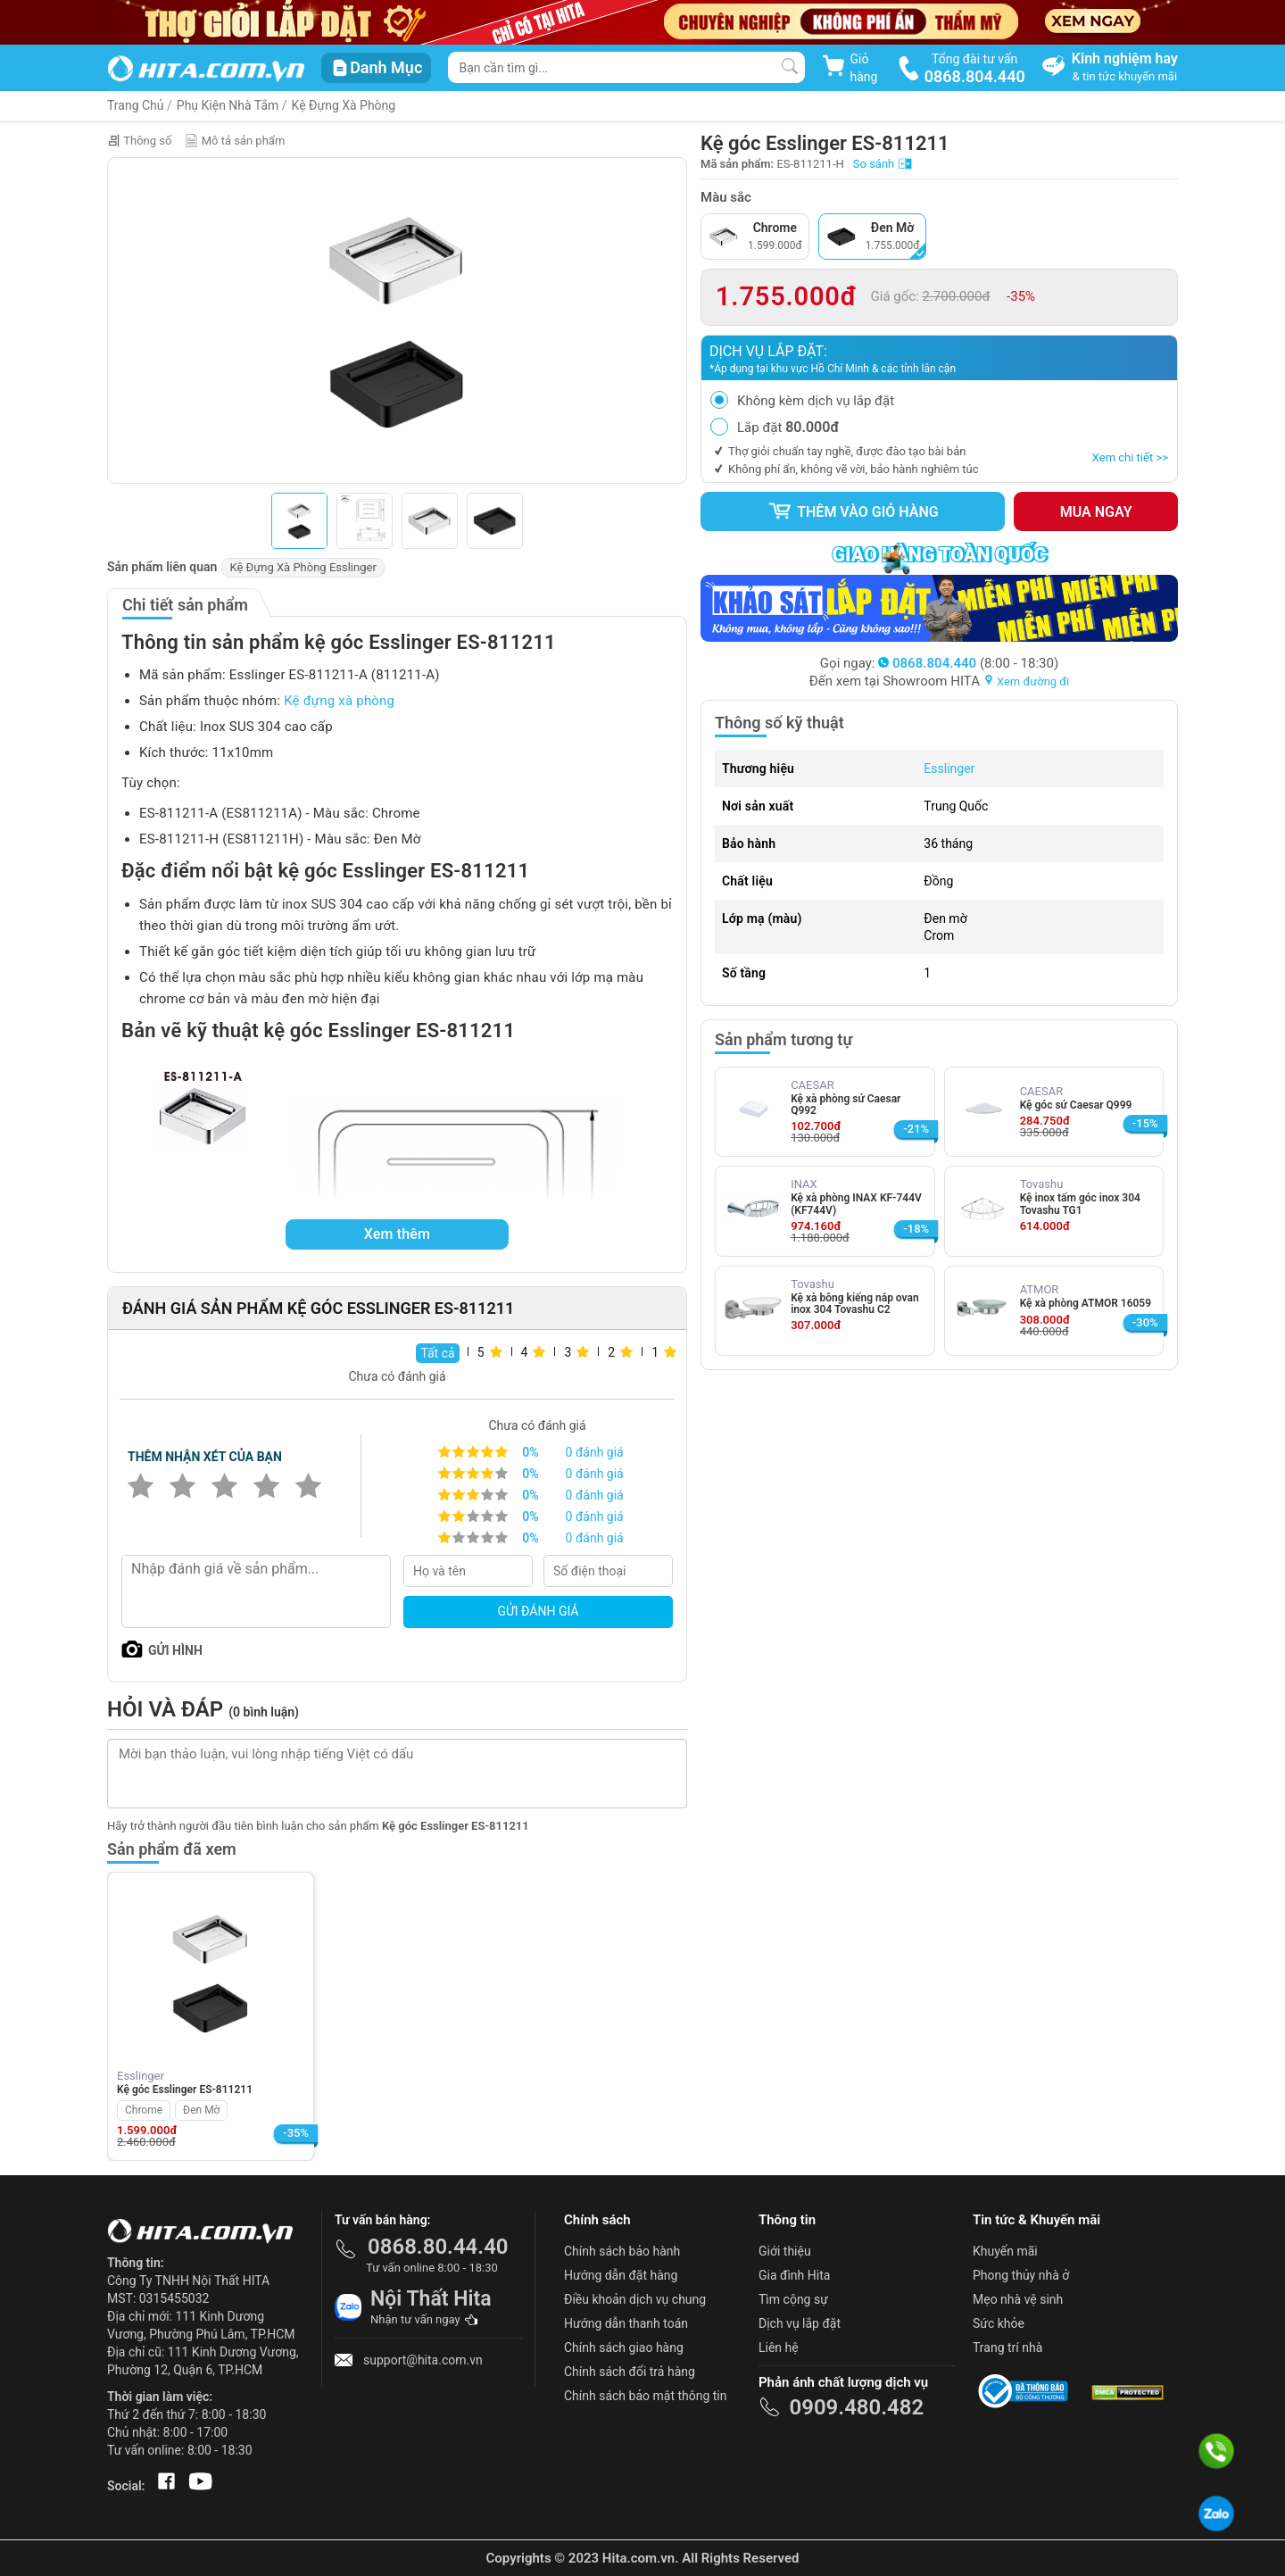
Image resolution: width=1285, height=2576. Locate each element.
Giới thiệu (785, 2251)
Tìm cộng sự (793, 2299)
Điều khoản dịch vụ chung (635, 2299)
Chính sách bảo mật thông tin (645, 2396)
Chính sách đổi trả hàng (629, 2371)
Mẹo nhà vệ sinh (1018, 2299)
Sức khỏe (998, 2323)
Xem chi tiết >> (1130, 457)
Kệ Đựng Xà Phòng (344, 105)
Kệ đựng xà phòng (339, 701)
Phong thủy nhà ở (1021, 2275)
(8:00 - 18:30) (968, 663)
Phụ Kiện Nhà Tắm (228, 105)
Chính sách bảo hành (622, 2251)
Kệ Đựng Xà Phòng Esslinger (302, 567)
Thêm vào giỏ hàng (853, 511)
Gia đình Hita (794, 2275)
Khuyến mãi (1005, 2251)
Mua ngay (1096, 511)
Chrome (143, 2110)
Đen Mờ (201, 2110)
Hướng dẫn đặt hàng (620, 2275)
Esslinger (949, 768)
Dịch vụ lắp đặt (800, 2323)
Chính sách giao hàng (624, 2347)
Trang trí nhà (1007, 2347)
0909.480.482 (856, 2407)
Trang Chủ (135, 105)
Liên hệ (779, 2347)
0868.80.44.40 (438, 2246)
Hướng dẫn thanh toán (626, 2323)
